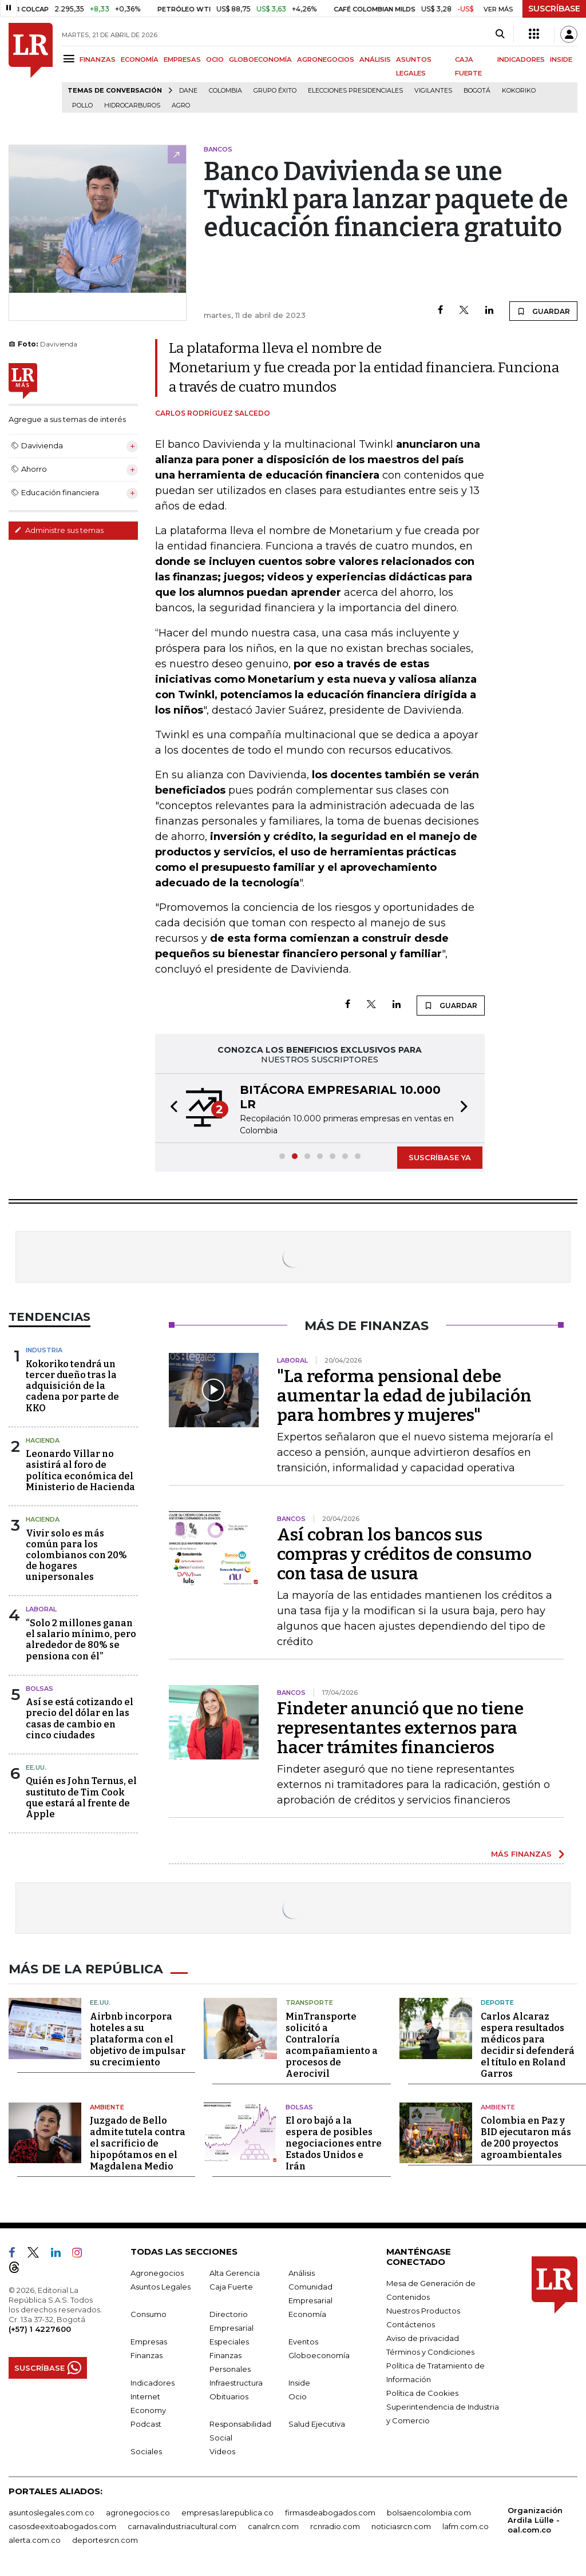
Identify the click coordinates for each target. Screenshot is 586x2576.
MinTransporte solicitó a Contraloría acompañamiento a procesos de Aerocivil (332, 2044)
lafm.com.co (465, 2525)
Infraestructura (236, 2381)
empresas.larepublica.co (227, 2511)
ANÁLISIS (375, 59)
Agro (181, 105)
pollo (82, 105)
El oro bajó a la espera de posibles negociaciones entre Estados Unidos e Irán (334, 2142)
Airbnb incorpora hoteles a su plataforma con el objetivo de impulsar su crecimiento (137, 2038)
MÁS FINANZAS (521, 1853)
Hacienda (43, 1440)
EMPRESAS (182, 59)
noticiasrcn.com (401, 2525)
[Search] (500, 34)
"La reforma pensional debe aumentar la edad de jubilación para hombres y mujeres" (404, 1396)
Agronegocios (157, 2271)
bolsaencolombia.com (429, 2511)
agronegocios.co (138, 2511)
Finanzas (146, 2354)
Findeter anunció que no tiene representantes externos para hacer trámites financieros (400, 1728)
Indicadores (152, 2381)
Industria (44, 1350)
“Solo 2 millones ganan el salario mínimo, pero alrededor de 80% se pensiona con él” (81, 1640)
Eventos (303, 2340)
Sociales (146, 2450)
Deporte (497, 2001)
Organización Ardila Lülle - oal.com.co (535, 2519)
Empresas (148, 2340)
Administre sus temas (59, 530)
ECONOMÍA (140, 59)
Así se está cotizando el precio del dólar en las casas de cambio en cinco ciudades (79, 1719)
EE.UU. (36, 1767)
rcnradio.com (335, 2525)
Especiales (229, 2340)
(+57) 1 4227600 (40, 2327)
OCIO (215, 59)
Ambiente (107, 2106)
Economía (307, 2313)
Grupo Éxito (275, 90)
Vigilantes (433, 90)
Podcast (145, 2422)
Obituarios (228, 2395)
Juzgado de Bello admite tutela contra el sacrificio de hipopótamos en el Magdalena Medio (137, 2142)
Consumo (148, 2313)
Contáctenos (410, 2323)
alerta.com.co (35, 2538)
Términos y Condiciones (430, 2350)
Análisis (301, 2271)
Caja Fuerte (231, 2285)
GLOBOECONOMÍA (260, 59)
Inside (299, 2381)
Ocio (297, 2395)
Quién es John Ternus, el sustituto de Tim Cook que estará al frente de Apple (81, 1797)
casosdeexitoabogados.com (62, 2525)
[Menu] (71, 58)
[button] (170, 1108)
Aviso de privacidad (422, 2337)
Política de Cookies (422, 2391)
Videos (222, 2450)
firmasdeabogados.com (330, 2511)
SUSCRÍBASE (554, 8)
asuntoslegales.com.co (51, 2511)
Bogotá (477, 90)
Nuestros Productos (423, 2309)
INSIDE (561, 59)
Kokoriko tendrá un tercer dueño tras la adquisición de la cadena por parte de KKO (72, 1386)
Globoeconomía (319, 2354)
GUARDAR (543, 311)
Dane (188, 90)
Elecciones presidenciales (355, 90)
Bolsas (39, 1689)
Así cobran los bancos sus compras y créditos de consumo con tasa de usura (404, 1554)
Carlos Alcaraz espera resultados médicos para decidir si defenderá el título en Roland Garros (528, 2044)
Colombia (225, 90)
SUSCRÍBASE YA (440, 1157)
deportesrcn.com (105, 2538)
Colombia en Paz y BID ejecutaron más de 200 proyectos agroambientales (526, 2136)
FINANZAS (98, 59)
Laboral (41, 1609)
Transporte (309, 2001)
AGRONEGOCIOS (325, 59)
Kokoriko (519, 90)
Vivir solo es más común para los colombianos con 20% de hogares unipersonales (76, 1555)
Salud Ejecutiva (316, 2422)
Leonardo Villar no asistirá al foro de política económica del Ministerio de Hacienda (80, 1470)
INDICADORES (521, 59)
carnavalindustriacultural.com (182, 2525)
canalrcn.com (273, 2525)
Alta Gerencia (234, 2271)
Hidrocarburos (132, 105)
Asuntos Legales (160, 2285)
